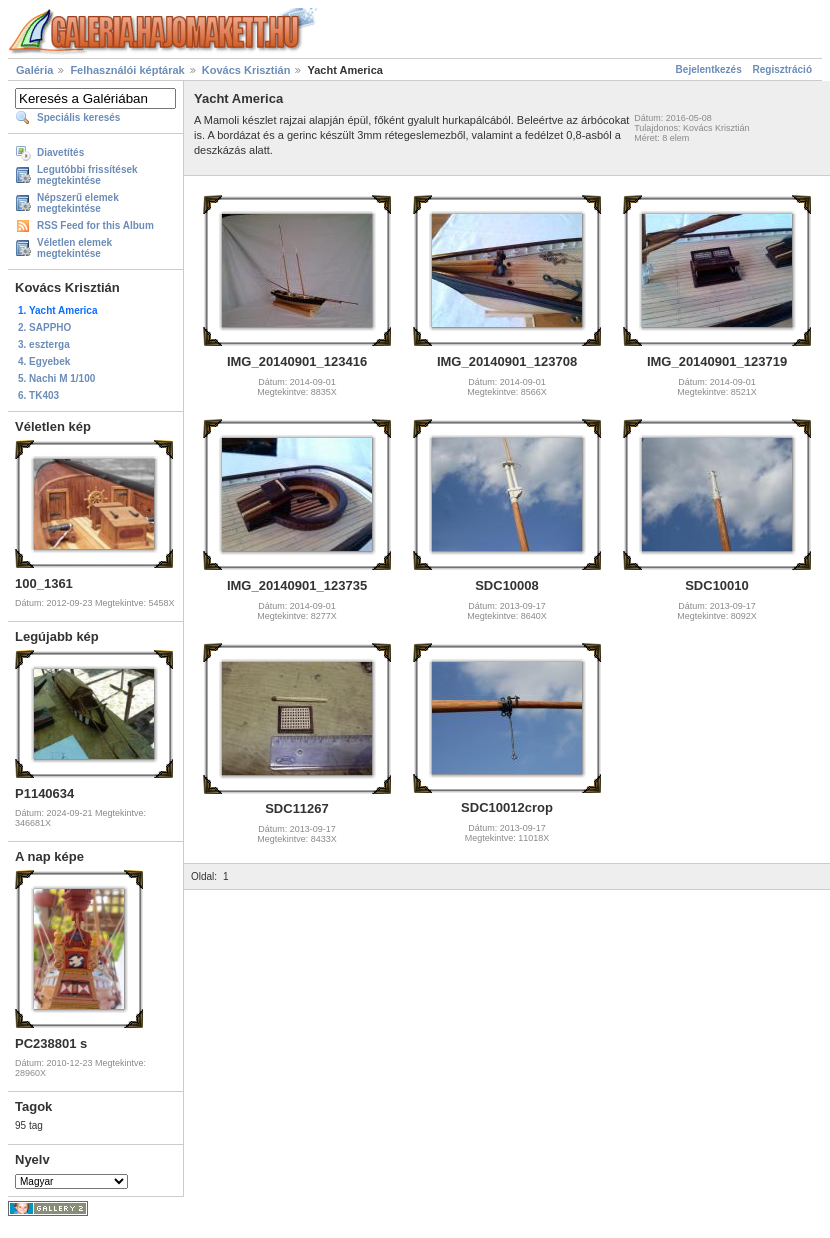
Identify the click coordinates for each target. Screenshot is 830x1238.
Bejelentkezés (709, 69)
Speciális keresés (78, 117)
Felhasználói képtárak (127, 70)
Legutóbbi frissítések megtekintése (87, 175)
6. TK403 (38, 395)
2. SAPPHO (44, 327)
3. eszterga (44, 344)
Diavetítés (60, 152)
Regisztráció (782, 69)
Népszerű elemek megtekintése (78, 203)
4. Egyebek (44, 361)
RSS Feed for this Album (95, 225)
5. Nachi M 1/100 (56, 378)
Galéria (34, 70)
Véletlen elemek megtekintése (74, 248)
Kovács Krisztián (246, 70)
